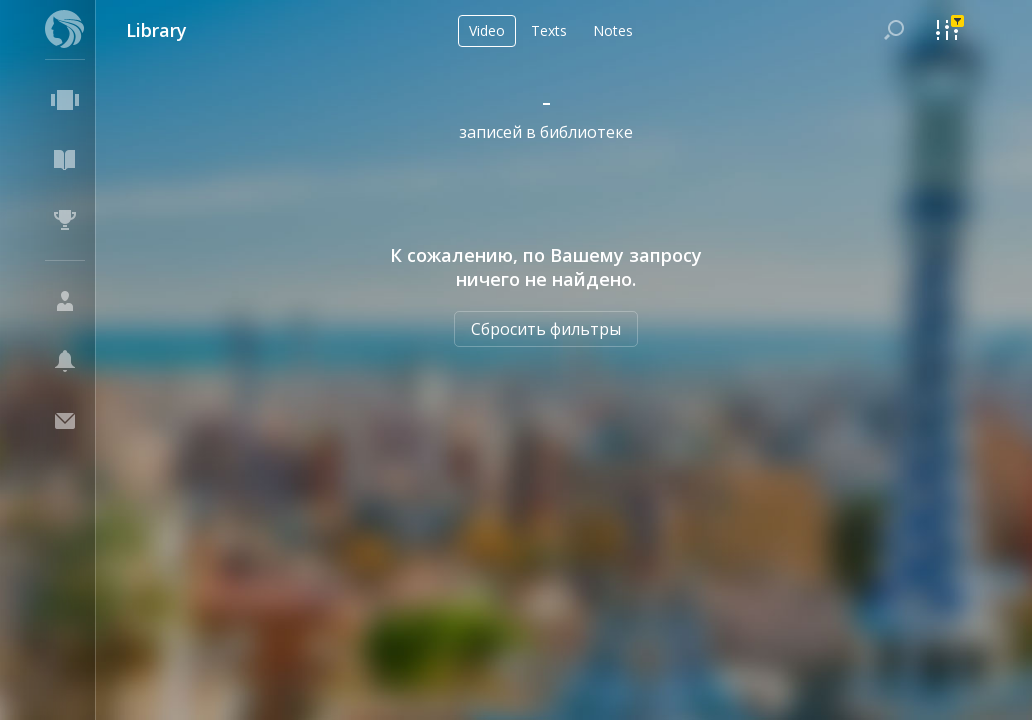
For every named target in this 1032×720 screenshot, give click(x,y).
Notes (613, 30)
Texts (549, 30)
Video (487, 30)
